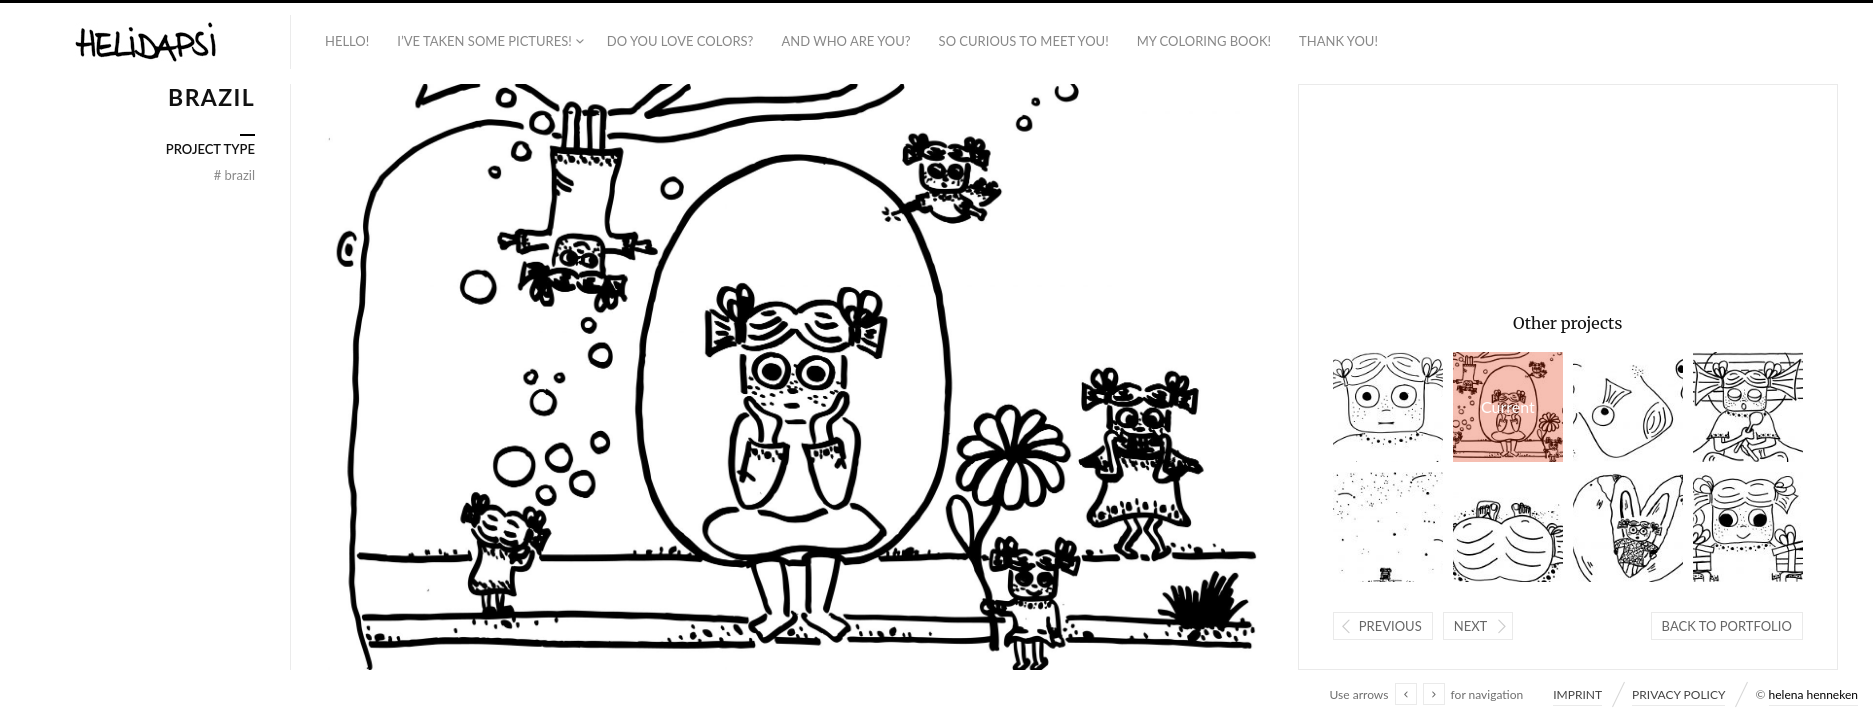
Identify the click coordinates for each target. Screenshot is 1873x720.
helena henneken (1813, 694)
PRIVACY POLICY (1678, 694)
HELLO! (347, 41)
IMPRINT (1577, 694)
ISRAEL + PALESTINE (1388, 527)
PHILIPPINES (1628, 527)
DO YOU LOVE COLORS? (680, 41)
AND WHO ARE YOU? (845, 41)
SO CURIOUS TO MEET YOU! (1024, 41)
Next (1471, 626)
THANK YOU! (1338, 41)
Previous (1390, 626)
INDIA (1388, 407)
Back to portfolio (1727, 626)
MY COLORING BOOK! (1204, 41)
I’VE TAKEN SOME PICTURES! (484, 41)
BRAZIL (1508, 407)
